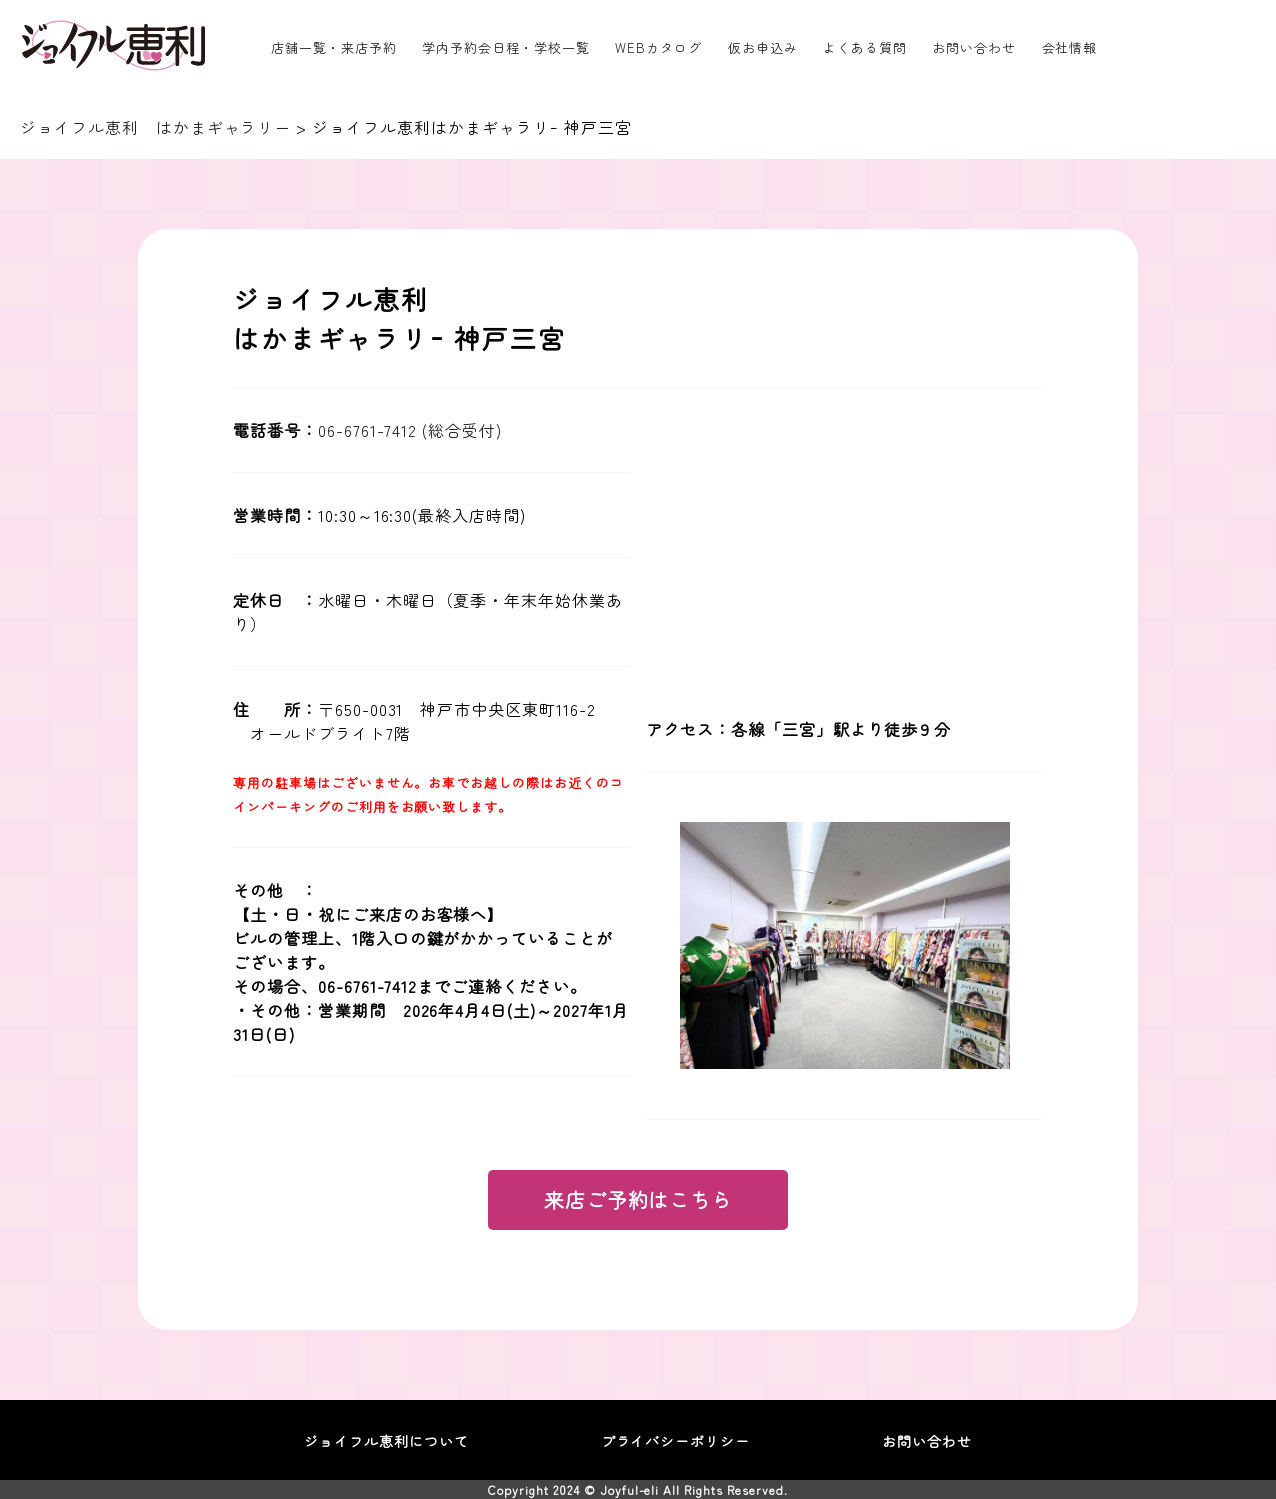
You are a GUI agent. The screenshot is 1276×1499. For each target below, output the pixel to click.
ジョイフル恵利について (386, 1441)
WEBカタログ (658, 47)
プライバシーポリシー (676, 1441)
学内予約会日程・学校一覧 (506, 47)
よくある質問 (865, 47)
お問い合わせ (974, 47)
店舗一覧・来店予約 (334, 47)
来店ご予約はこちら (638, 1199)
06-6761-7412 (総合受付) (410, 430)
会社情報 (1070, 47)
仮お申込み (763, 47)
